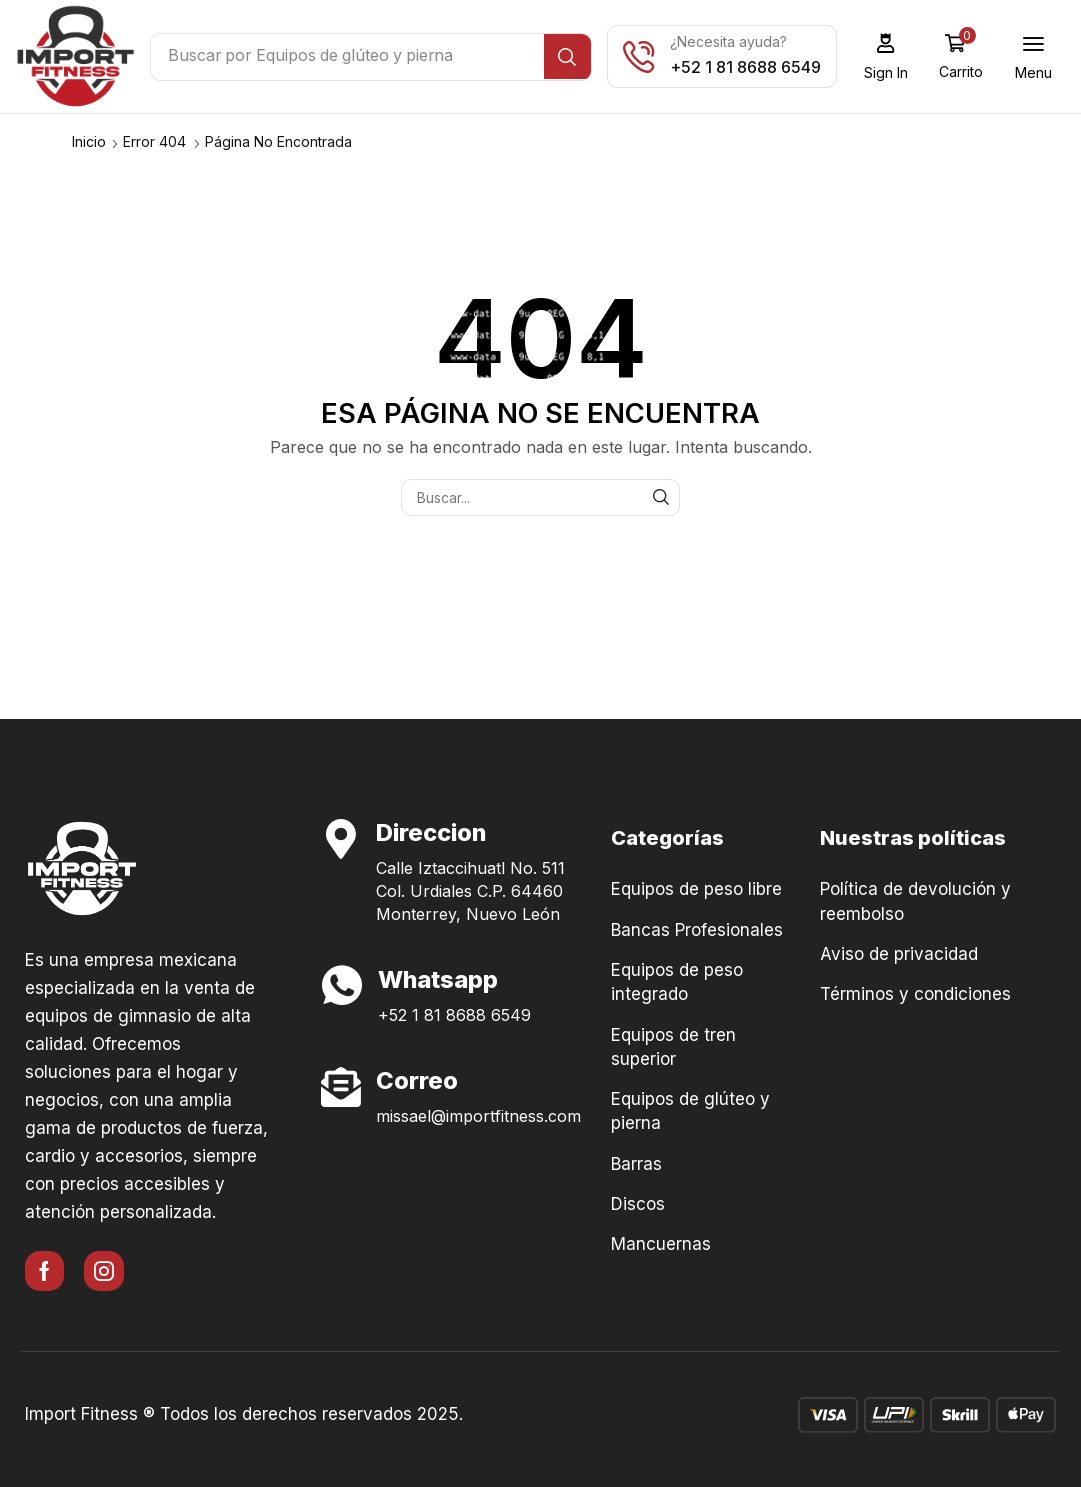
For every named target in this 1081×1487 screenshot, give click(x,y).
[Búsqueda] (572, 57)
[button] (890, 56)
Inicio (89, 140)
